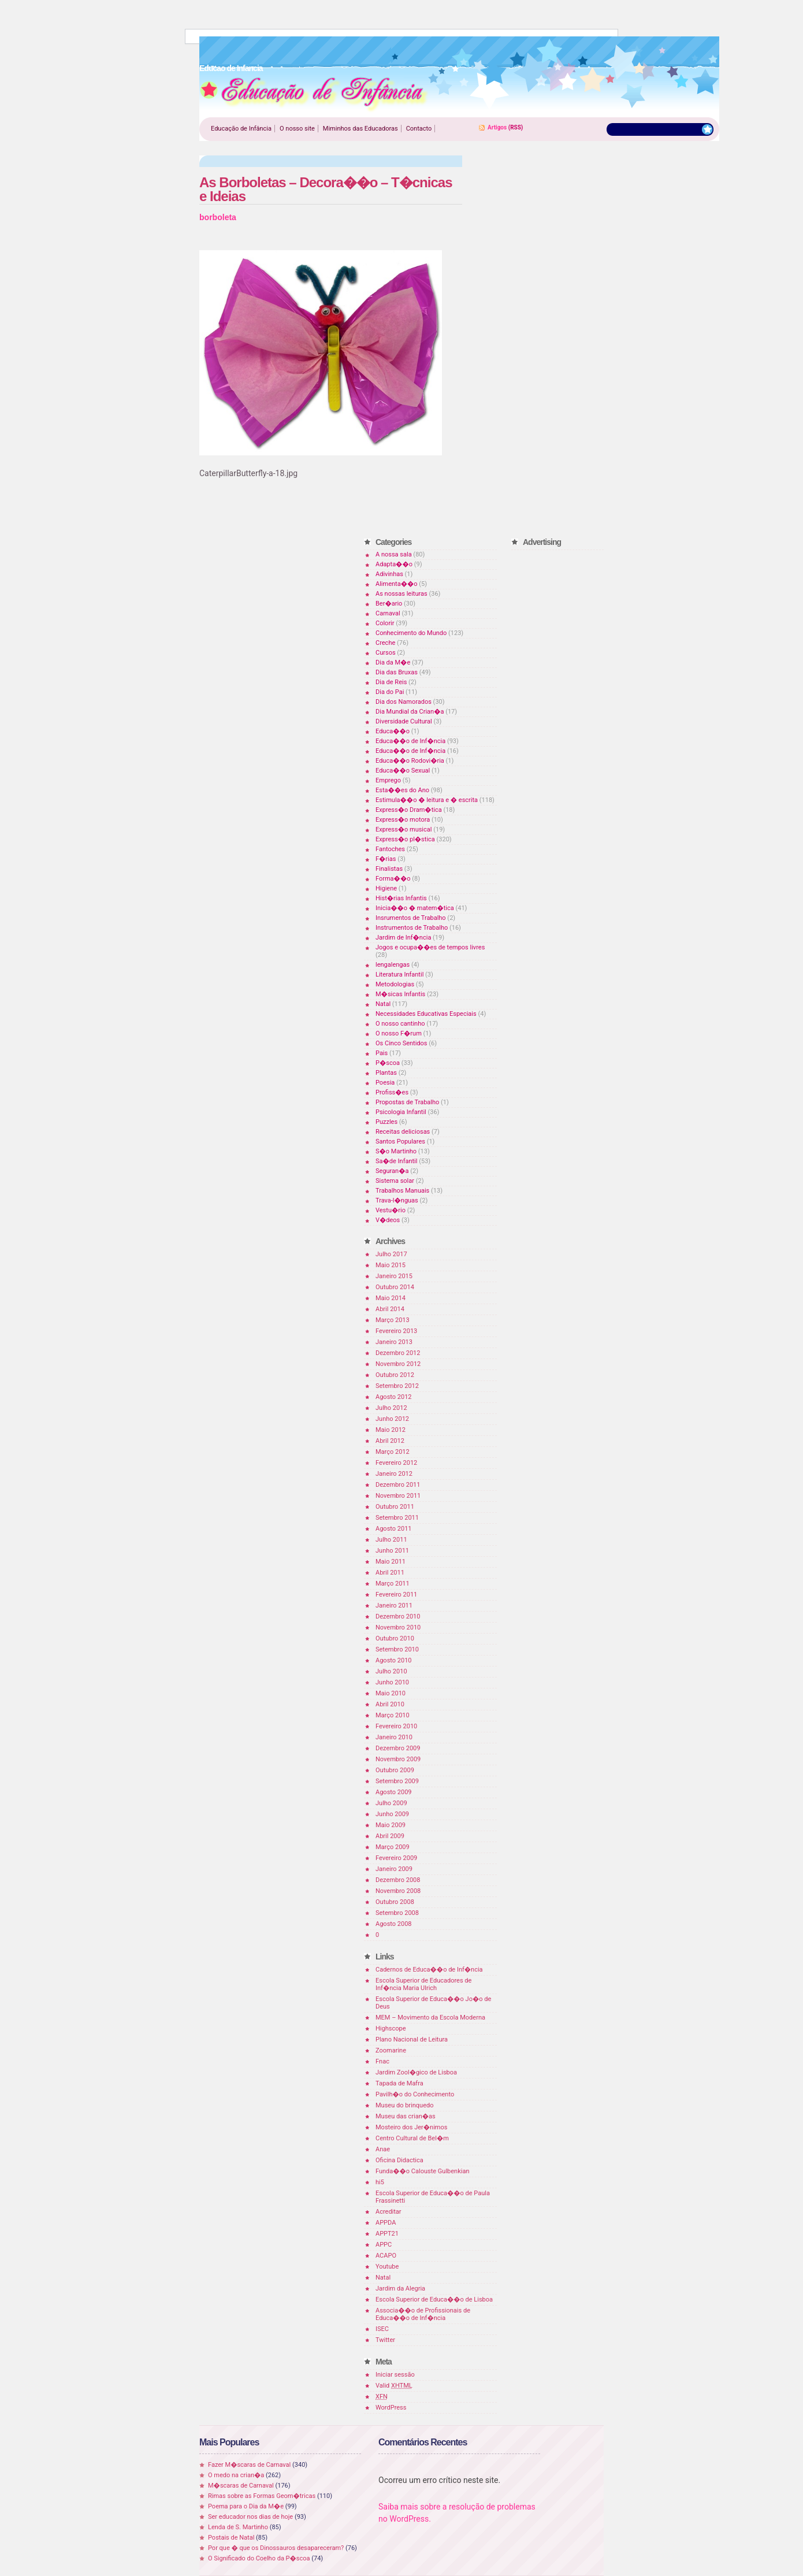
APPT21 (387, 2233)
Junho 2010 (392, 1682)
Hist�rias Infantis (401, 898)
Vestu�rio (391, 1210)
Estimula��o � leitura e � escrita (427, 800)
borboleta (217, 217)
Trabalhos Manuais (402, 1190)
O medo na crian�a (236, 2475)
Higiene (386, 888)
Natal (383, 1004)
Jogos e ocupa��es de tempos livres (430, 947)
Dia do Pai (390, 692)
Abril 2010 (390, 1704)
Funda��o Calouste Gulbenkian (422, 2171)
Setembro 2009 (397, 1781)
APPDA (386, 2222)
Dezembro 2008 (398, 1880)
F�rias (386, 859)
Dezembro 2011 (398, 1485)
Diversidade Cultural (404, 721)
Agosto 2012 (394, 1397)
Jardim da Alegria (400, 2288)
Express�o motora (403, 819)
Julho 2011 (391, 1539)
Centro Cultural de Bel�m (412, 2138)
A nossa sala (394, 554)
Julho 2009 (391, 1803)
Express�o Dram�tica (409, 810)
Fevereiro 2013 (396, 1331)
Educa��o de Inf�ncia (410, 741)
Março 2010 (393, 1715)
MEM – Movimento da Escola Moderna (430, 2017)
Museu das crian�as (406, 2116)
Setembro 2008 (397, 1913)
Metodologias (395, 984)
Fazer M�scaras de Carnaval (249, 2465)
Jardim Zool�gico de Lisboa (416, 2072)
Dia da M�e (393, 662)
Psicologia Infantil (401, 1112)
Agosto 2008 (394, 1924)
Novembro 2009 (398, 1759)
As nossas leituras (401, 593)
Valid (394, 2385)
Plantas (386, 1073)
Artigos (497, 127)
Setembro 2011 (397, 1517)
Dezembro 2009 (398, 1748)
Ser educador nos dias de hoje (250, 2517)
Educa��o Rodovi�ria (410, 760)
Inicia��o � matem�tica (415, 908)
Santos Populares (400, 1141)
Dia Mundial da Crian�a (410, 711)
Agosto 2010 (394, 1660)
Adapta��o (394, 564)
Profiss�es (392, 1092)
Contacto (419, 128)
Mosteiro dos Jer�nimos (411, 2127)
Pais (382, 1053)
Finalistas (389, 869)
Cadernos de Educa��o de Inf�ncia (429, 1969)
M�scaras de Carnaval (241, 2485)
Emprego (388, 780)
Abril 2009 (390, 1836)
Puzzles (386, 1122)
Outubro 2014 (395, 1287)
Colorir (385, 623)
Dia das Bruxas (397, 672)
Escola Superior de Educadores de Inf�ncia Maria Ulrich (423, 1984)
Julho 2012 (391, 1408)
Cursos (386, 652)
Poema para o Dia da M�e (246, 2506)
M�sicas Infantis (400, 994)
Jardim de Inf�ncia (403, 937)
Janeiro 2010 (394, 1737)
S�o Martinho (396, 1151)
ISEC (382, 2329)
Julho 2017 (391, 1254)
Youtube (387, 2266)
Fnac (382, 2061)
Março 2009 (393, 1847)
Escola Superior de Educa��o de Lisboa (434, 2299)
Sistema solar (395, 1181)
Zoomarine (391, 2050)
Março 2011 (393, 1583)
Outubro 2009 (395, 1770)
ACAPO (386, 2255)
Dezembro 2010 (398, 1616)
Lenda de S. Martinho (238, 2527)
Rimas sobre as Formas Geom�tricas (261, 2496)
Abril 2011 (390, 1572)
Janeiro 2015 (394, 1276)
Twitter (385, 2340)
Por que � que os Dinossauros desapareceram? (276, 2548)
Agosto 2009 (394, 1792)
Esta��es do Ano (402, 790)
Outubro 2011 (395, 1506)
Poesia (385, 1082)
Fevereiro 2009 (396, 1858)
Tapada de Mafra (399, 2083)
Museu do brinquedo (404, 2105)
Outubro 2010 (395, 1638)
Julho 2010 (391, 1671)
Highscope (391, 2028)
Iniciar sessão (395, 2374)
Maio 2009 (391, 1825)
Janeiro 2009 (394, 1869)
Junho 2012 (392, 1419)
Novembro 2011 (398, 1495)
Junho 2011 (392, 1550)
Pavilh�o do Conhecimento (415, 2094)
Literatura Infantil (399, 974)
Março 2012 (393, 1452)
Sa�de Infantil (396, 1161)
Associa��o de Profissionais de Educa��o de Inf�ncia (423, 2314)
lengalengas (393, 964)
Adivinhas (389, 574)
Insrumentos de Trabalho (411, 918)
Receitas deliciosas (403, 1131)
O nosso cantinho (400, 1023)
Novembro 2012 (398, 1364)
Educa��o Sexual (403, 770)
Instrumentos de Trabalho (412, 927)
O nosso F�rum (399, 1033)
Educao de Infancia (313, 93)
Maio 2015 (391, 1265)
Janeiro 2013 (394, 1342)
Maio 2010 (391, 1693)
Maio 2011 (391, 1561)
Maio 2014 (391, 1298)
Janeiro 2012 (394, 1474)
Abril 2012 (390, 1441)
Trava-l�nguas (397, 1200)
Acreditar (389, 2211)
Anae (383, 2149)
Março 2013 (393, 1320)
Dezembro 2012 (398, 1353)
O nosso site (297, 128)
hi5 (380, 2182)
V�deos (388, 1220)
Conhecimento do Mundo (411, 633)
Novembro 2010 (398, 1627)
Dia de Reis (391, 682)
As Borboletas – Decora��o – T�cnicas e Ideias (325, 189)
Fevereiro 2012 (396, 1463)
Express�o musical (404, 829)
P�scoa (388, 1063)
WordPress (391, 2407)
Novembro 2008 (398, 1891)
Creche (385, 643)
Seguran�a (392, 1171)
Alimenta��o (397, 584)
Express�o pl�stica (405, 839)
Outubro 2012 (395, 1375)
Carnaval (388, 613)
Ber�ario (389, 603)
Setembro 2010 (397, 1649)
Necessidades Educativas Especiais (426, 1014)
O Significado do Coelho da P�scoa (259, 2558)
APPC (384, 2244)
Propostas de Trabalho (407, 1102)
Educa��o (393, 731)
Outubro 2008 (395, 1902)
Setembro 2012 (397, 1386)
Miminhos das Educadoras (360, 128)
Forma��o (393, 878)
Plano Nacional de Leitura (412, 2039)
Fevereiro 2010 (396, 1726)
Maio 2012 (391, 1430)
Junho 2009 (392, 1814)
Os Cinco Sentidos (401, 1043)
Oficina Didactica (399, 2160)
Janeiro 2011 (394, 1605)
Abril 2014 (390, 1309)
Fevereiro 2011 (396, 1594)
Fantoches (390, 849)
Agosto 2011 (394, 1528)
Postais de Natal (231, 2537)
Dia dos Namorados (404, 702)
